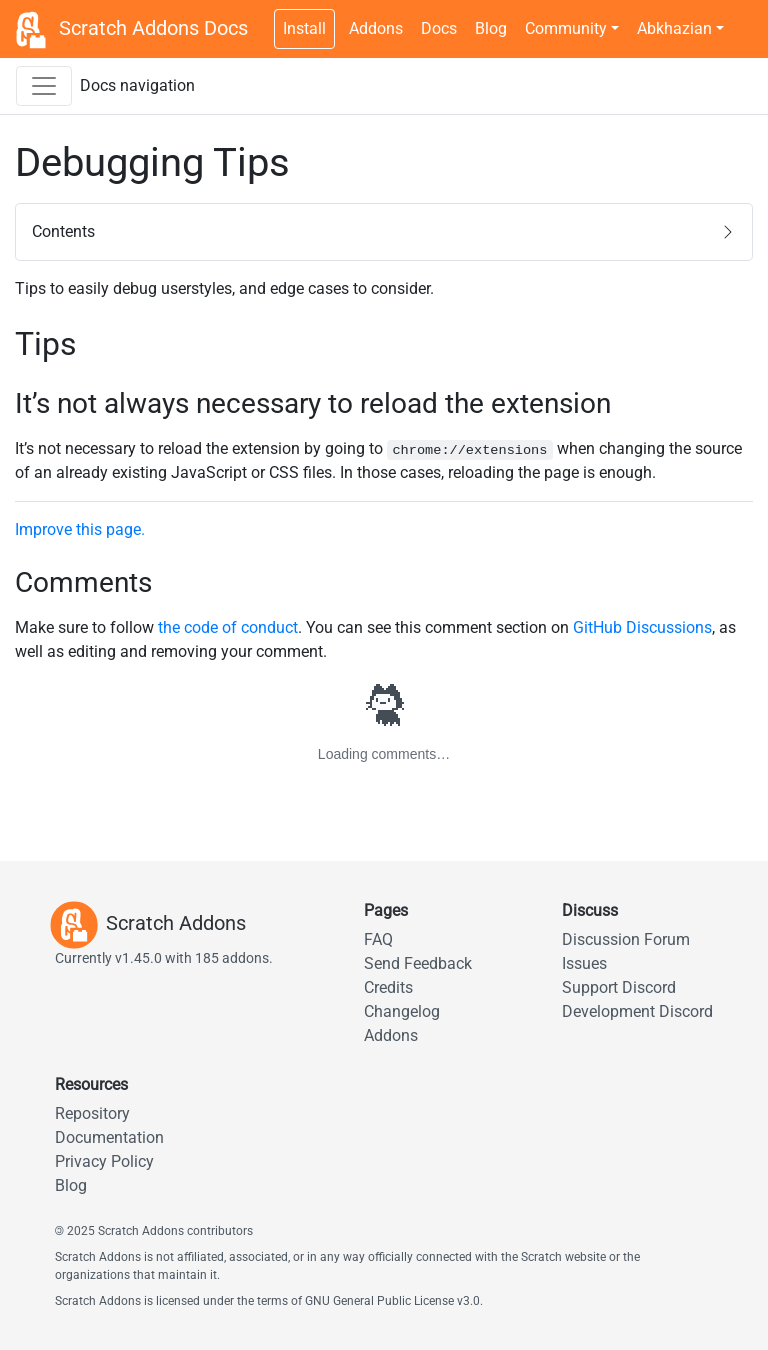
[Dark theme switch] (743, 18)
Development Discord (637, 1011)
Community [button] (566, 28)
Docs (439, 28)
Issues (584, 963)
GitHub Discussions (642, 627)
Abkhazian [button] (674, 28)
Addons (376, 28)
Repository (92, 1113)
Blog (491, 28)
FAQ (378, 939)
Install (304, 28)
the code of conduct (228, 627)
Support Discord (619, 987)
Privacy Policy (104, 1161)
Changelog (402, 1011)
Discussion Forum (626, 939)
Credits (388, 987)
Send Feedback (418, 963)
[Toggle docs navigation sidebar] (44, 86)
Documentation (109, 1137)
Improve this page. (80, 529)
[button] (384, 232)
